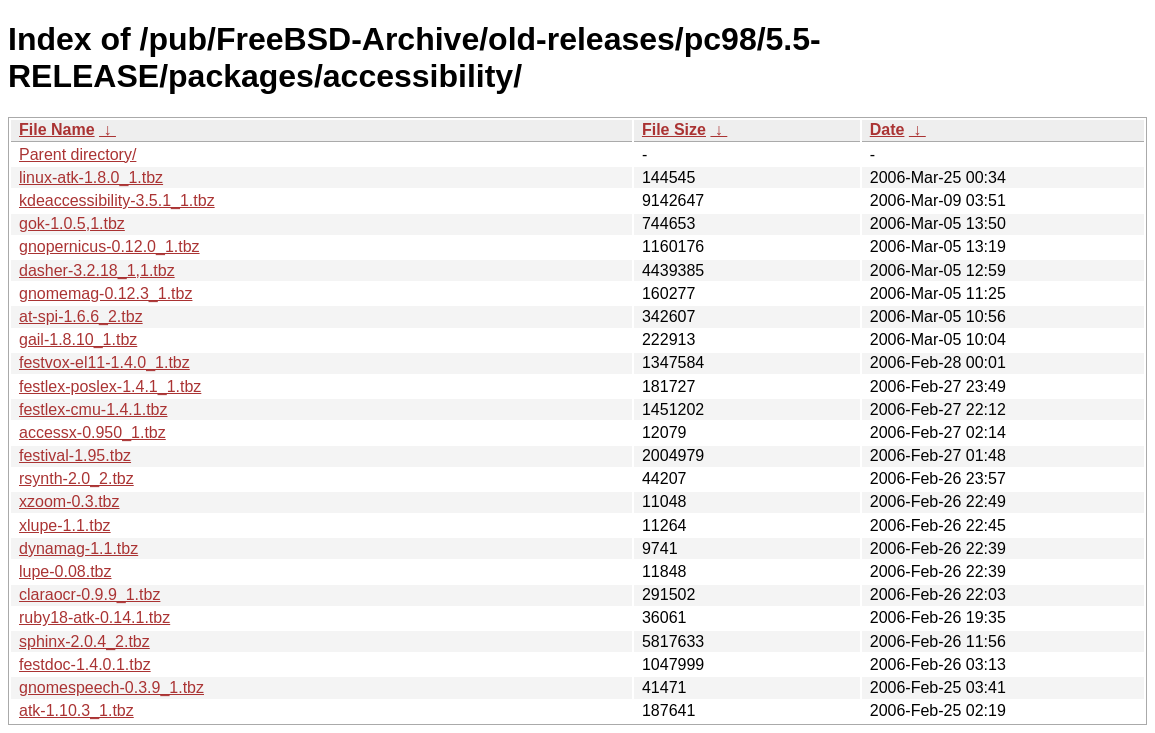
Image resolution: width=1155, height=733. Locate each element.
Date (887, 129)
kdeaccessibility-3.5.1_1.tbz (117, 200)
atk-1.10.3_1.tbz (76, 710)
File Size (674, 129)
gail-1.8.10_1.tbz (78, 339)
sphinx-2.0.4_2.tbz (84, 641)
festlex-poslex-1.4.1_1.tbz (110, 386)
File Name (57, 129)
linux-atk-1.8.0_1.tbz (91, 177)
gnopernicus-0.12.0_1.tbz (109, 246)
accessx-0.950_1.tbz (92, 432)
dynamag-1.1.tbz (78, 548)
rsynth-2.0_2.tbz (76, 478)
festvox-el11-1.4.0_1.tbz (104, 362)
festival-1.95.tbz (75, 455)
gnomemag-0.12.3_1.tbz (105, 293)
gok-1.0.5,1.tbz (72, 223)
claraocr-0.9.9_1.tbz (89, 594)
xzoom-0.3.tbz (69, 501)
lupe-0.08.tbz (65, 571)
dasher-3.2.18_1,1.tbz (97, 270)
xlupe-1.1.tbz (65, 525)
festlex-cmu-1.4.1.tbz (93, 409)
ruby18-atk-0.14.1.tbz (94, 617)
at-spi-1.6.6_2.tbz (81, 316)
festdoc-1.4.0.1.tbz (85, 664)
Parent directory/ (77, 154)
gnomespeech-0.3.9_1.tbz (111, 687)
